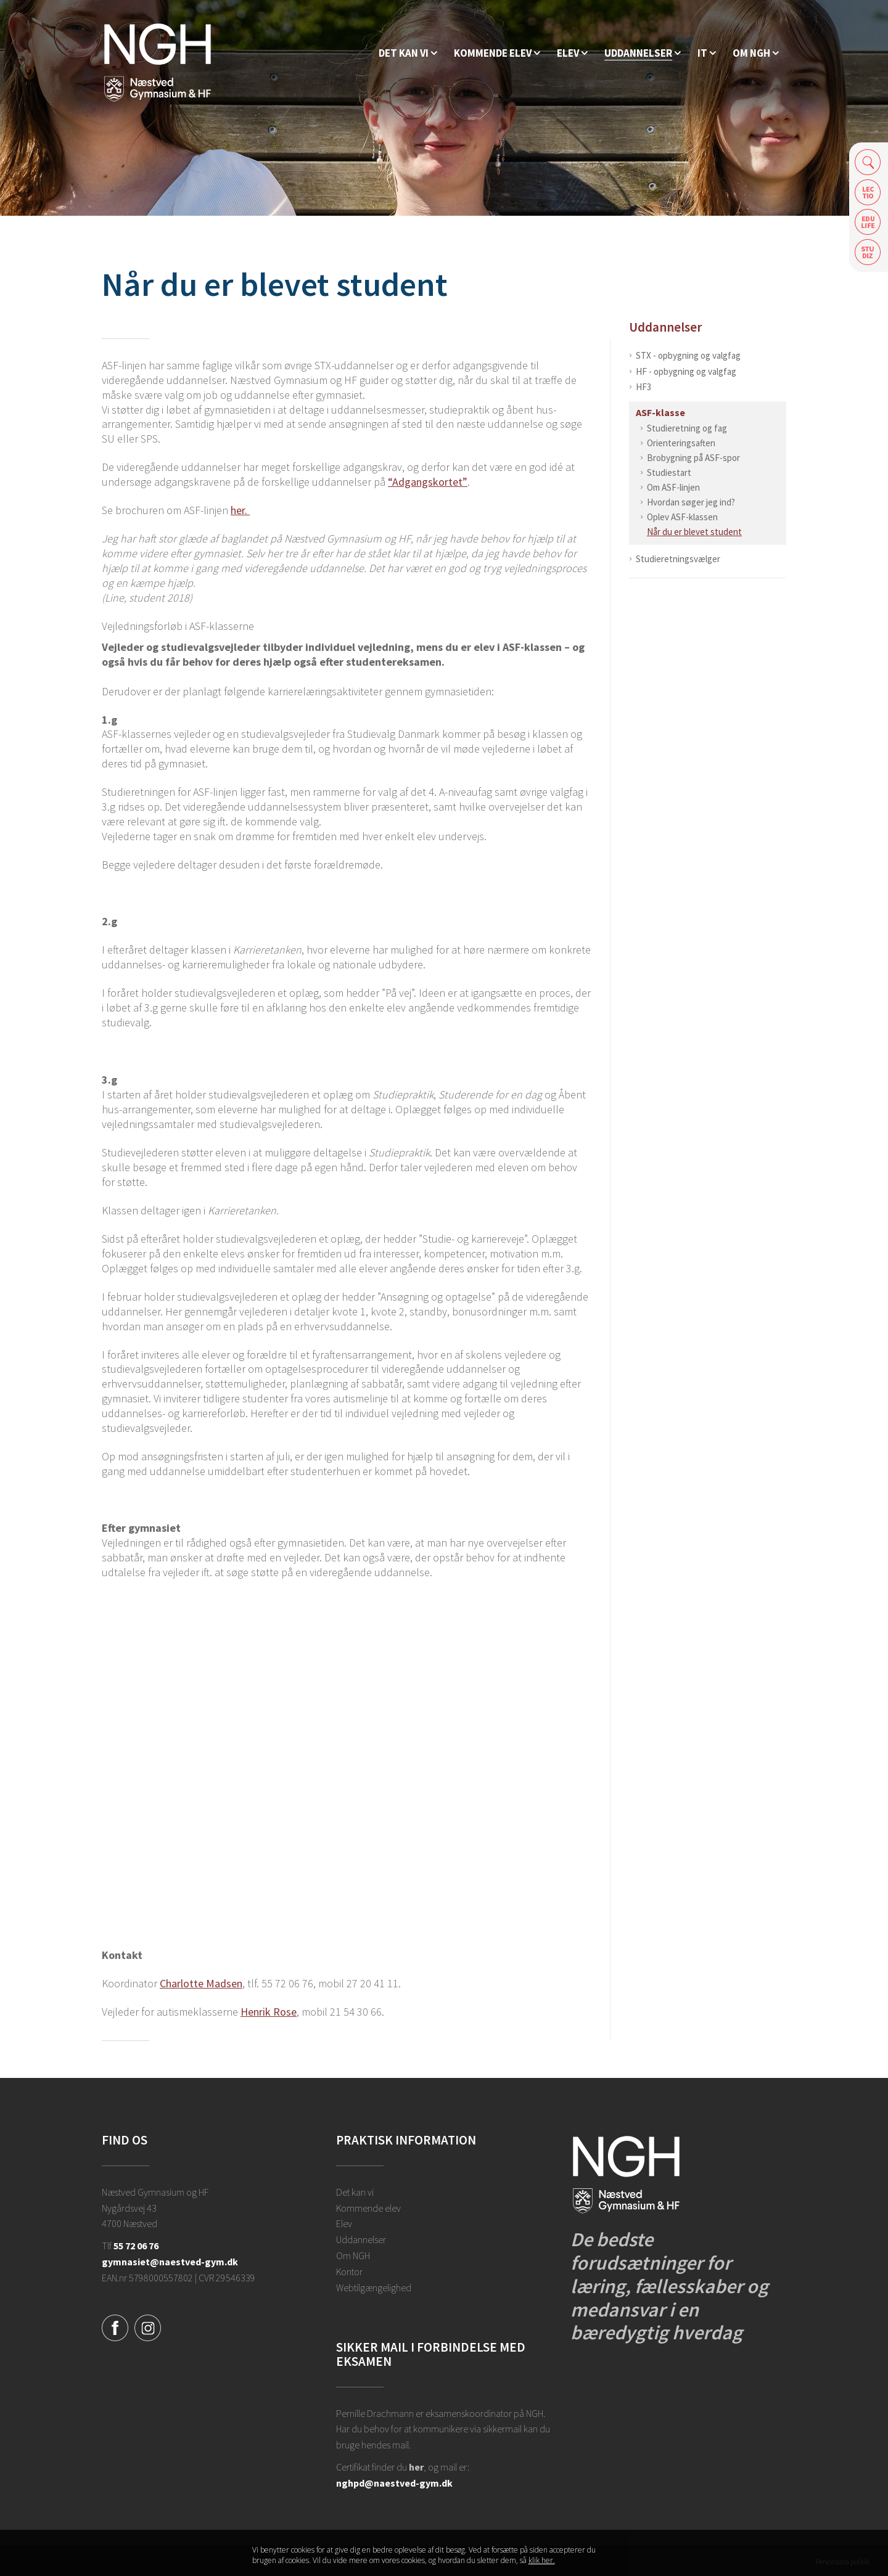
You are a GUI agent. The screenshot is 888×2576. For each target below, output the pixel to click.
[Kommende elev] (497, 53)
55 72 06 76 (135, 2245)
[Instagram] (147, 2326)
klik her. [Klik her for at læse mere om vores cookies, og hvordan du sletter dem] (541, 2562)
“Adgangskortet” (427, 482)
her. (240, 510)
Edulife (868, 222)
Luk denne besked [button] (625, 2557)
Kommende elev (368, 2208)
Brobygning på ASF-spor (693, 458)
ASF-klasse (660, 412)
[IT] (706, 53)
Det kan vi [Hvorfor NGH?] (355, 2192)
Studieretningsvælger (678, 559)
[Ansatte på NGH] (755, 53)
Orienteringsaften (681, 443)
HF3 (643, 387)
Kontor (349, 2271)
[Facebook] (115, 2326)
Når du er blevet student (694, 532)
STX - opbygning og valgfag (688, 355)
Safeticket (868, 252)
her (416, 2467)
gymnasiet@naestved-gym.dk (170, 2261)
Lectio (868, 192)
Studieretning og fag (687, 428)
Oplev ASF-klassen (682, 517)
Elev (344, 2223)
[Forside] (157, 61)
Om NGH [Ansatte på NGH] (353, 2255)
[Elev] (572, 53)
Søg (868, 162)
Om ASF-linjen (673, 487)
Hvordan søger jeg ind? (691, 502)
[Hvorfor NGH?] (408, 53)
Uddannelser (665, 327)
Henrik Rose (268, 2012)
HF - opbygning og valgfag (686, 371)
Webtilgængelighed (373, 2287)
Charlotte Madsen (201, 1983)
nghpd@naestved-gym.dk (394, 2483)
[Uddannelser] (642, 53)
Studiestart (669, 472)
